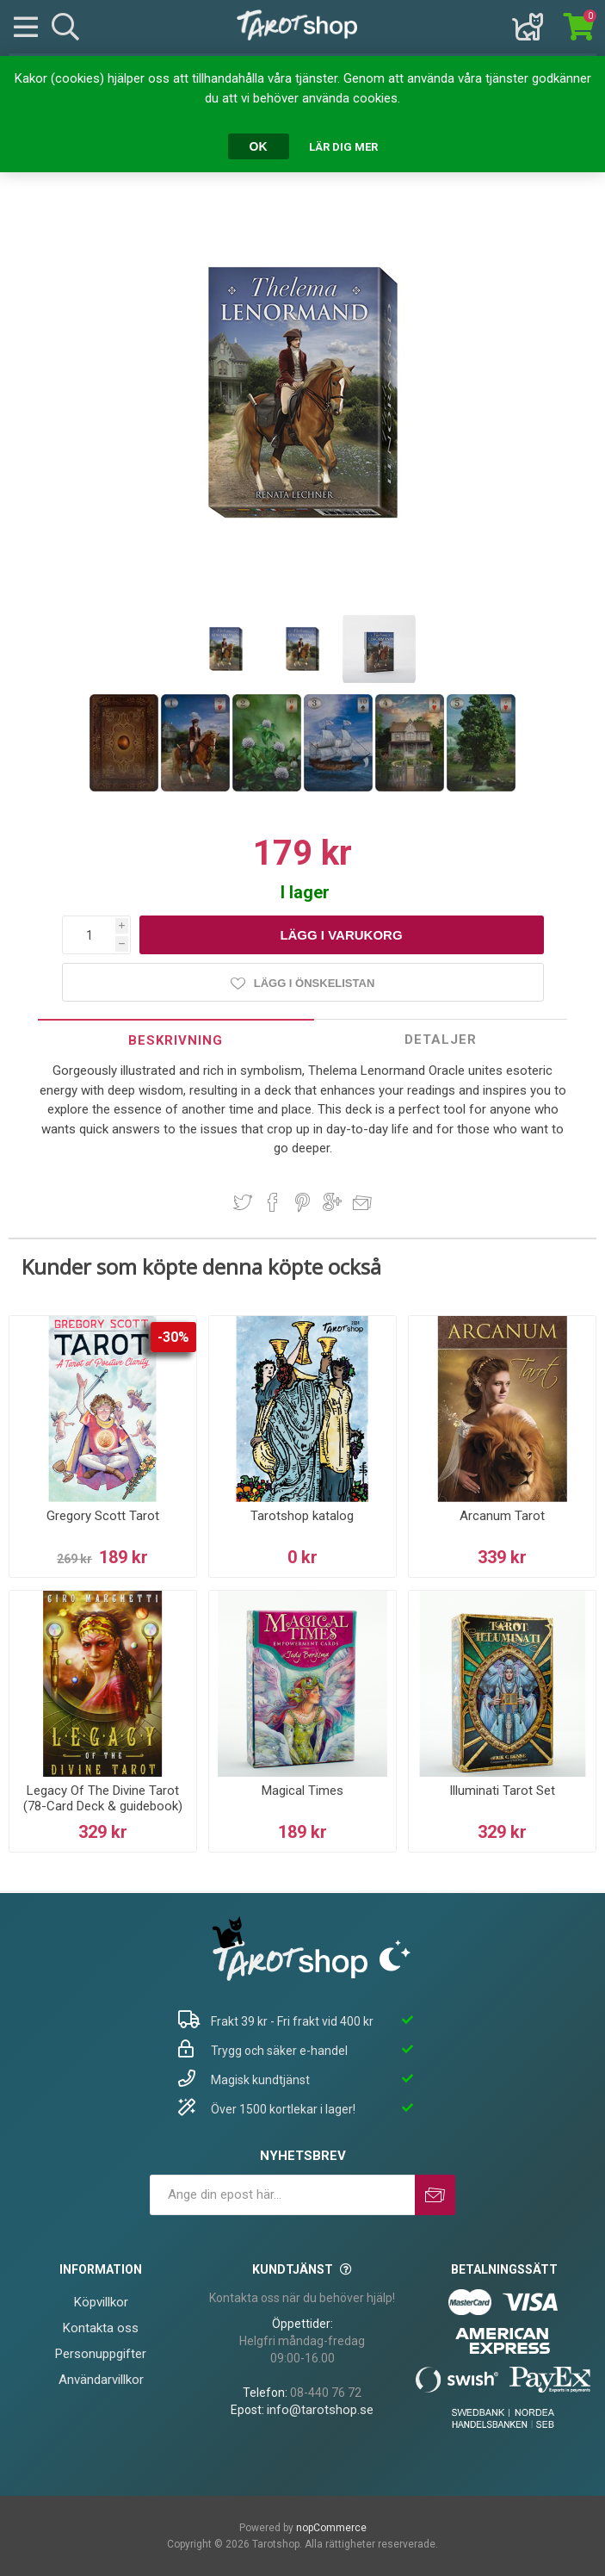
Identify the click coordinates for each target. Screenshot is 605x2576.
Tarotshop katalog (302, 1516)
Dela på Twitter (242, 1202)
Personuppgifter (100, 2354)
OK (259, 146)
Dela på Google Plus (332, 1202)
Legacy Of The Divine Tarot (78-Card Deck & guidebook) (102, 1798)
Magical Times (302, 1790)
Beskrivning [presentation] (175, 1040)
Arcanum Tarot (502, 1516)
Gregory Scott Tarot (102, 1516)
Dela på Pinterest (302, 1202)
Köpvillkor (101, 2302)
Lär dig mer (343, 146)
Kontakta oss (101, 2328)
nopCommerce (331, 2528)
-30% (173, 1337)
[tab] (175, 1040)
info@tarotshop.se (320, 2410)
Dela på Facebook (272, 1202)
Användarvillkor (101, 2379)
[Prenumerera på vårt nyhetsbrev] (282, 2195)
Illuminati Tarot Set (502, 1790)
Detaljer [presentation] (440, 1039)
